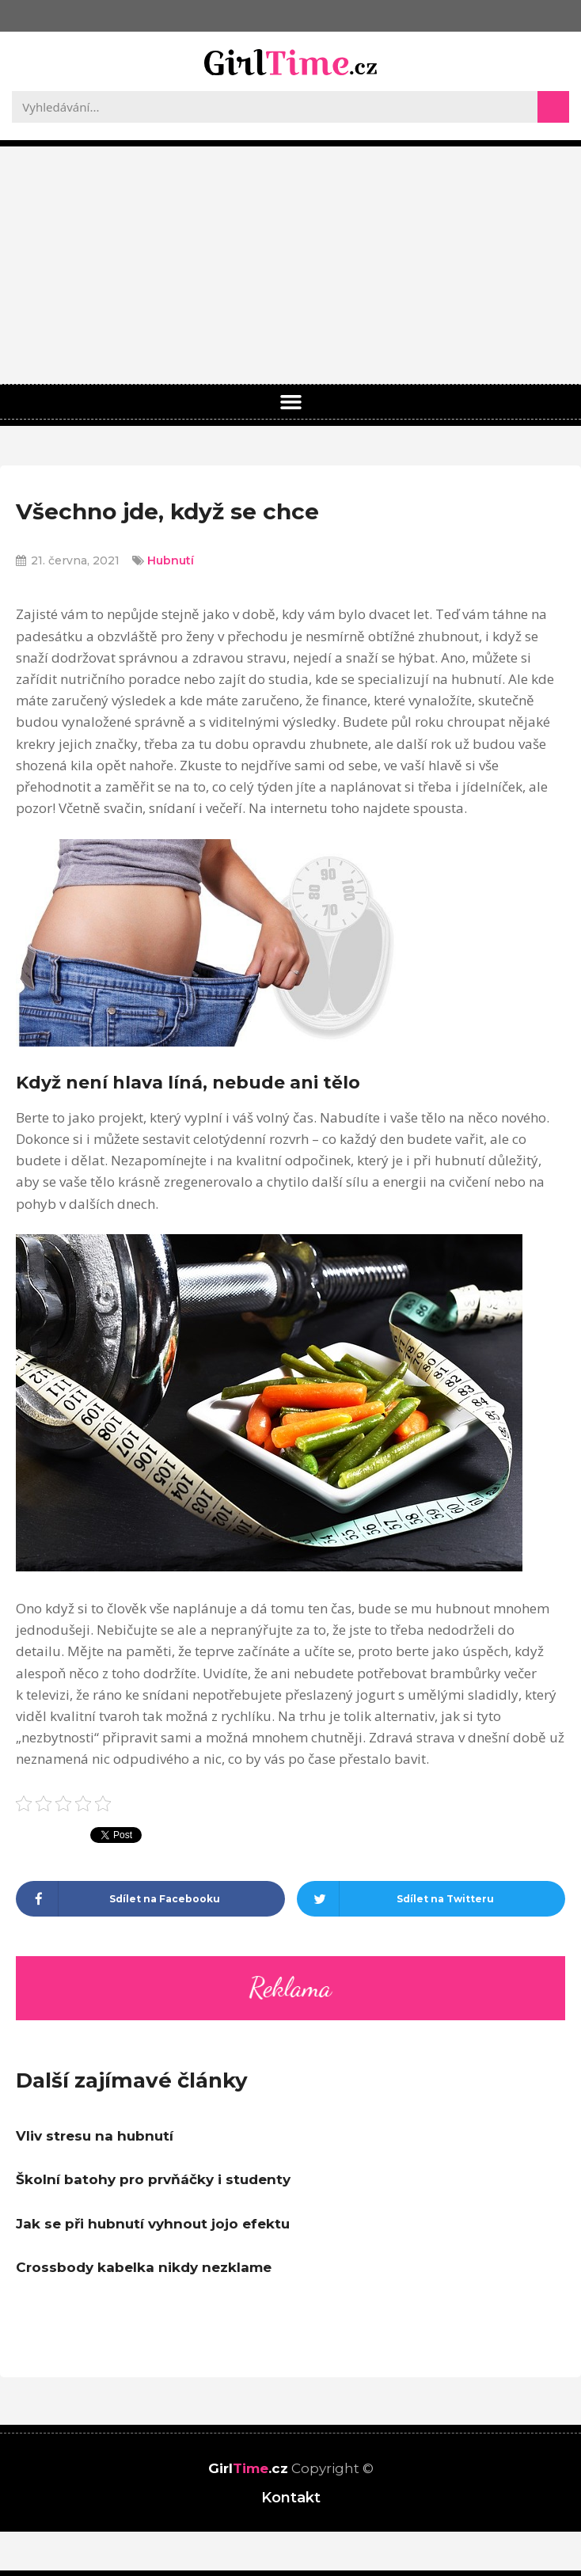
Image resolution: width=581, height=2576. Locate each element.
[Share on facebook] (150, 1899)
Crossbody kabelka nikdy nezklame (144, 2267)
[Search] (553, 107)
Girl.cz (248, 2468)
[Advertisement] (290, 265)
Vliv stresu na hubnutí (94, 2136)
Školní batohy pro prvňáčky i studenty (153, 2179)
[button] (290, 402)
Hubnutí (170, 560)
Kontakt (291, 2497)
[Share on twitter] (431, 1899)
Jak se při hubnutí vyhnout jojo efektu (153, 2224)
